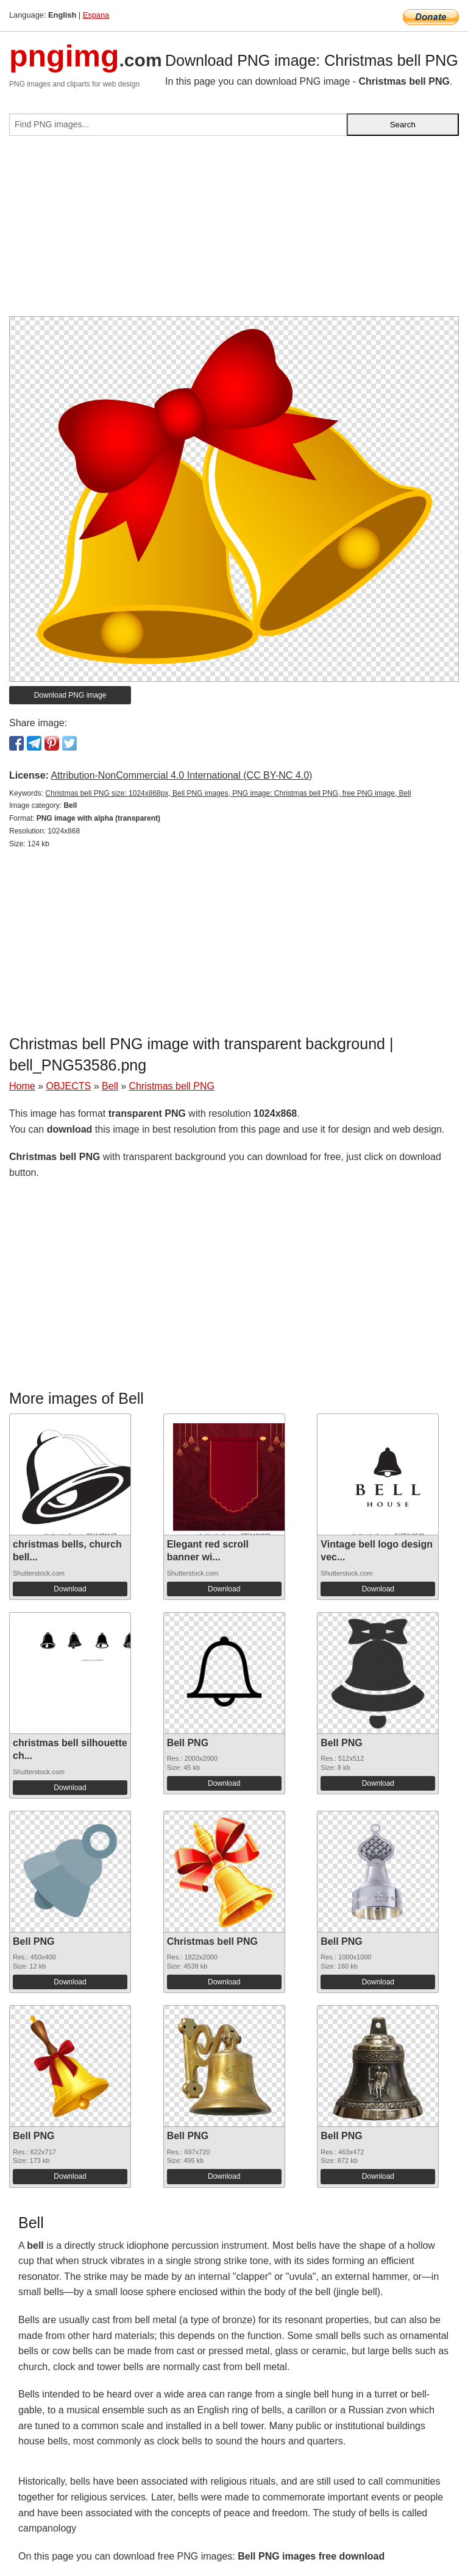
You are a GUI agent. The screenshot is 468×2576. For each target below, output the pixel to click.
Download (70, 1589)
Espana (96, 14)
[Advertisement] (234, 231)
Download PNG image (70, 695)
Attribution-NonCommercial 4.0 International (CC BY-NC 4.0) (181, 775)
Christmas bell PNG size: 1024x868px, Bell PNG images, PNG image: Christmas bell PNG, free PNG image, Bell (228, 793)
